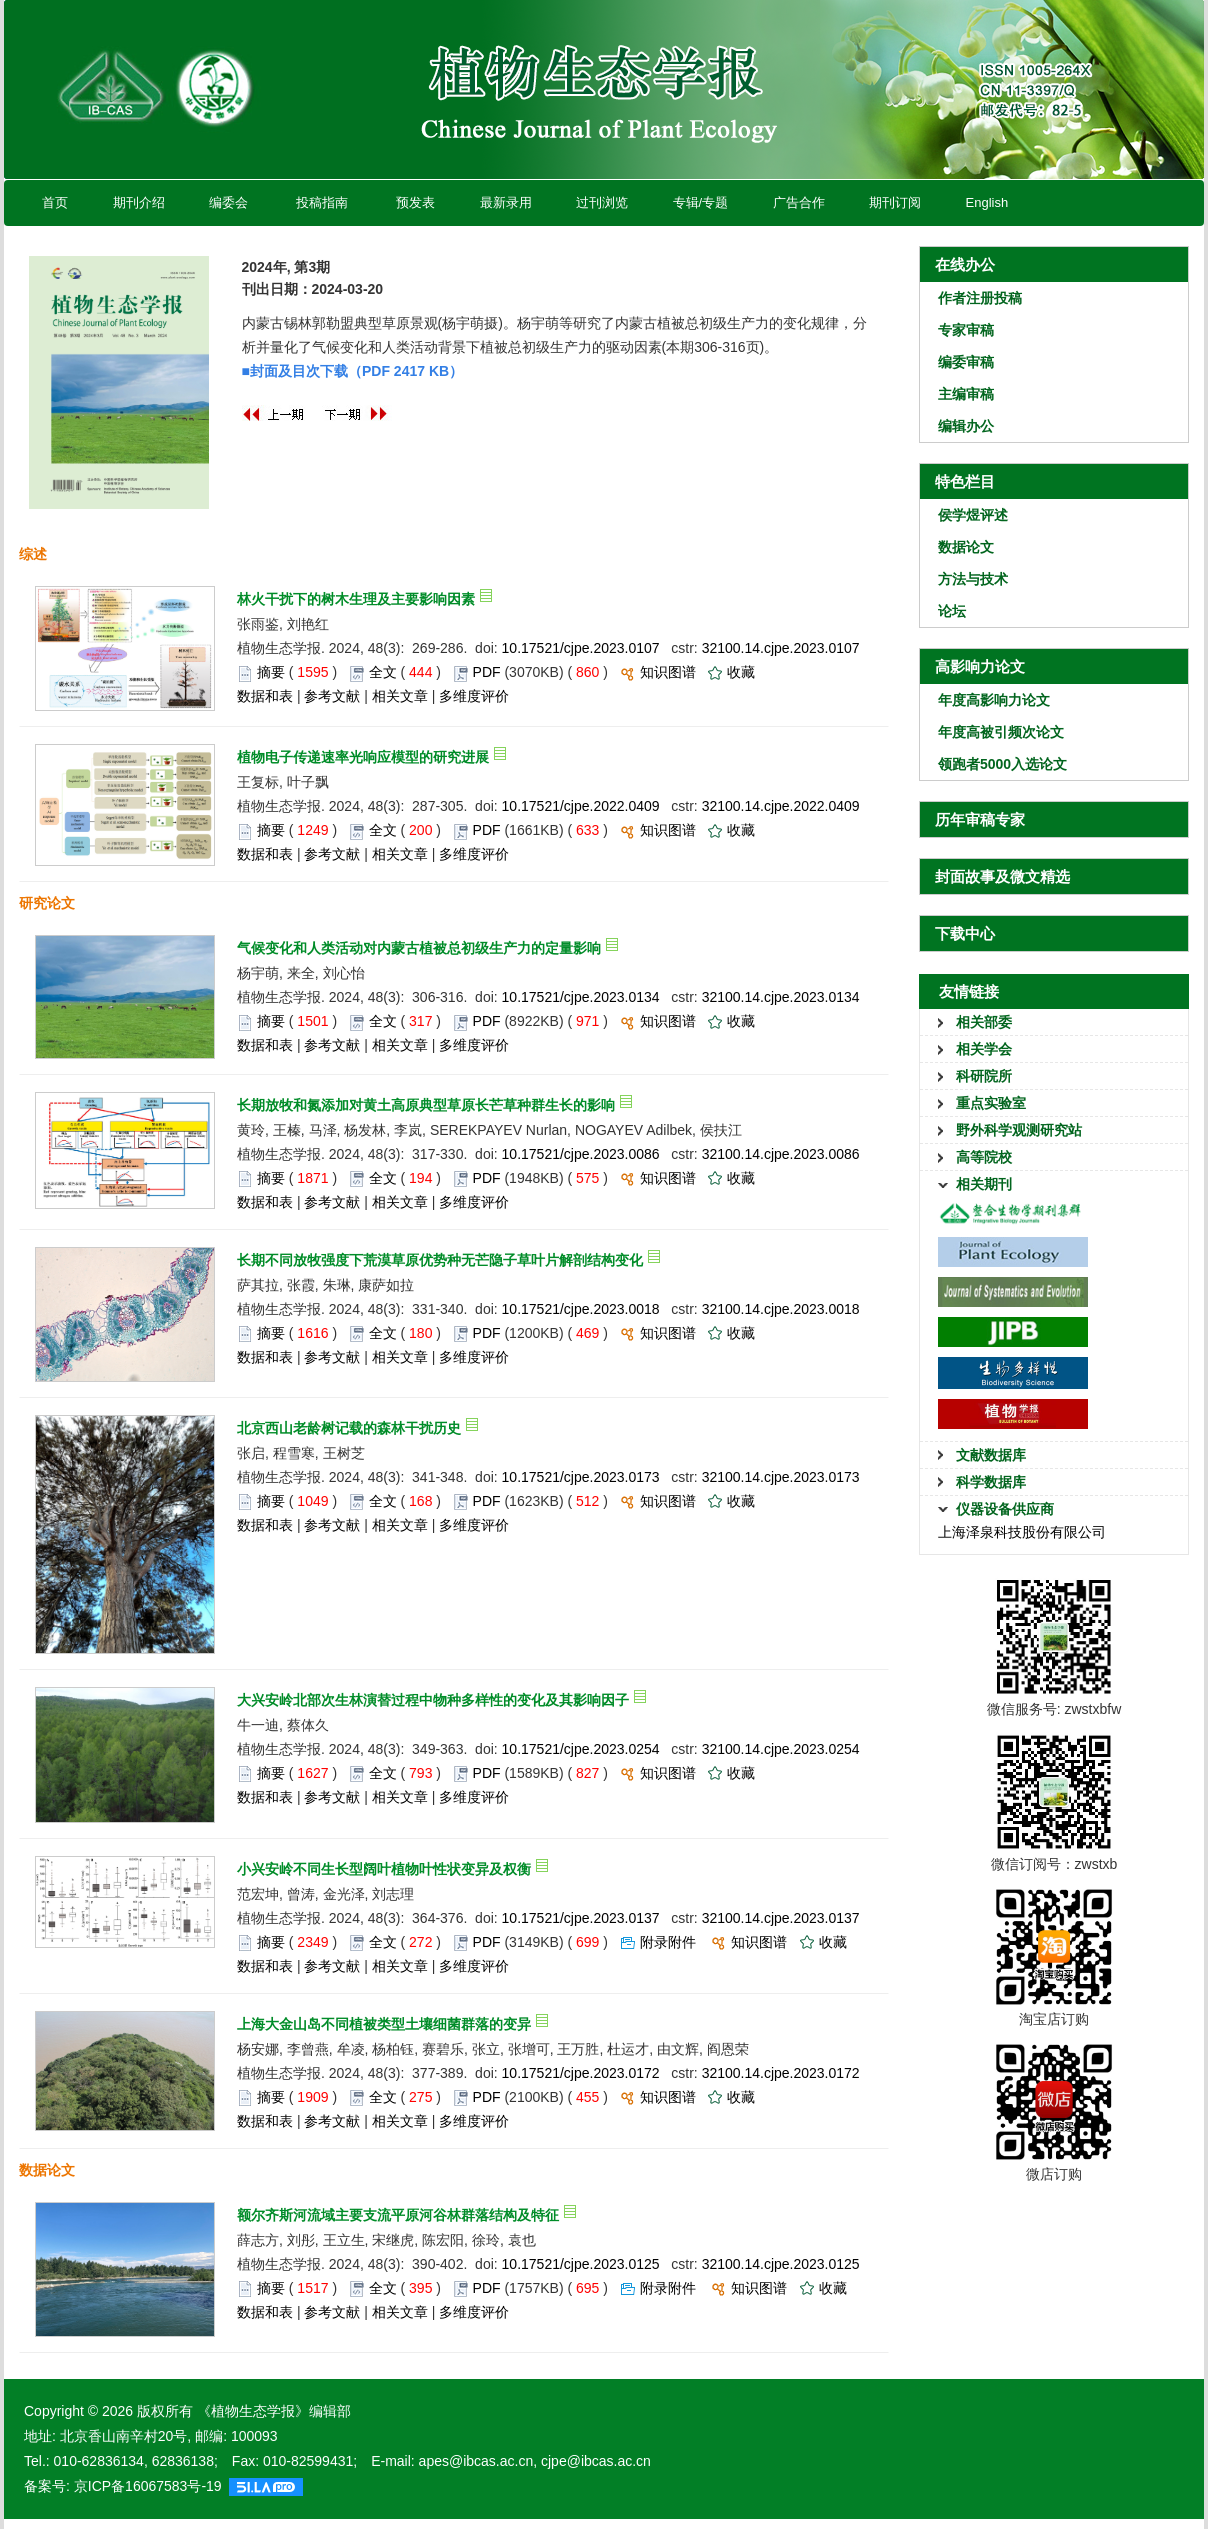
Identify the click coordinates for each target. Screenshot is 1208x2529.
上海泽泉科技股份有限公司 (1022, 1532)
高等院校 (984, 1157)
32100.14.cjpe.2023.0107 (781, 648)
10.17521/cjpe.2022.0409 (581, 806)
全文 (383, 672)
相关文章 (400, 696)
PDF (487, 672)
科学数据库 (991, 1482)
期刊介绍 (138, 202)
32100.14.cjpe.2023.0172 (781, 2073)
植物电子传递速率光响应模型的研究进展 (363, 757)
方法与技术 (973, 579)
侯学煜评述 (973, 515)
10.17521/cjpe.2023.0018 (581, 1309)
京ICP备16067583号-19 (148, 2486)
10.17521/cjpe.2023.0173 (581, 1477)
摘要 (271, 672)
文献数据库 (991, 1455)
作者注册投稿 (980, 298)
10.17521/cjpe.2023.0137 (581, 1918)
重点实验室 (991, 1103)
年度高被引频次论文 (1001, 732)
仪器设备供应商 (1005, 1509)
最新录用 (505, 202)
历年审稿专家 (980, 819)
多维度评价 (474, 696)
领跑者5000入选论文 (1002, 764)
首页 (55, 202)
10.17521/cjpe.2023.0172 (581, 2073)
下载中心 (965, 933)
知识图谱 (668, 672)
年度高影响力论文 (994, 700)
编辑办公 (966, 426)
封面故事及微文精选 (1002, 876)
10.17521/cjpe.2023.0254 (581, 1749)
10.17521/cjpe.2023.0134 (581, 997)
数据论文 (966, 547)
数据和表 (265, 696)
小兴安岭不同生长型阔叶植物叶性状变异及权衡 (384, 1869)
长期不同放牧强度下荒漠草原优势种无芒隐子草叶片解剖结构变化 (440, 1260)
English (986, 202)
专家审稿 (966, 330)
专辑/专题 (700, 202)
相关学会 (984, 1049)
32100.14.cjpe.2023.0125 (781, 2264)
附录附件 (668, 1942)
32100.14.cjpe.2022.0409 (781, 806)
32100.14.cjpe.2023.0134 (781, 997)
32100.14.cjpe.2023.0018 (781, 1309)
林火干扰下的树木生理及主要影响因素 (356, 599)
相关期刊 (984, 1184)
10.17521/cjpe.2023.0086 (581, 1154)
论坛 (952, 611)
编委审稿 (966, 362)
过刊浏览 (602, 202)
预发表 (415, 202)
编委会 (228, 202)
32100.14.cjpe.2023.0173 (781, 1477)
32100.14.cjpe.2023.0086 (781, 1154)
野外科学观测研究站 (1019, 1130)
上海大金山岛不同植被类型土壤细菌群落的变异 (384, 2024)
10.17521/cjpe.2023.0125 (581, 2264)
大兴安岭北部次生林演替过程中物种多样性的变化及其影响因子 (433, 1700)
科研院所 (984, 1076)
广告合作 (798, 202)
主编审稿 (966, 394)
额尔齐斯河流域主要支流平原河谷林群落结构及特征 (398, 2215)
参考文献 (332, 696)
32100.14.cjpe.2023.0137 (781, 1918)
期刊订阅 (895, 202)
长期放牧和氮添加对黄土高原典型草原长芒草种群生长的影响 (426, 1105)
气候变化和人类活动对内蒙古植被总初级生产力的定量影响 (419, 948)
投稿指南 (322, 202)
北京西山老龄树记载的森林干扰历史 (349, 1428)
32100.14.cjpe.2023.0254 (781, 1749)
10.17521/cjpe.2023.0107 (581, 648)
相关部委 (984, 1022)
